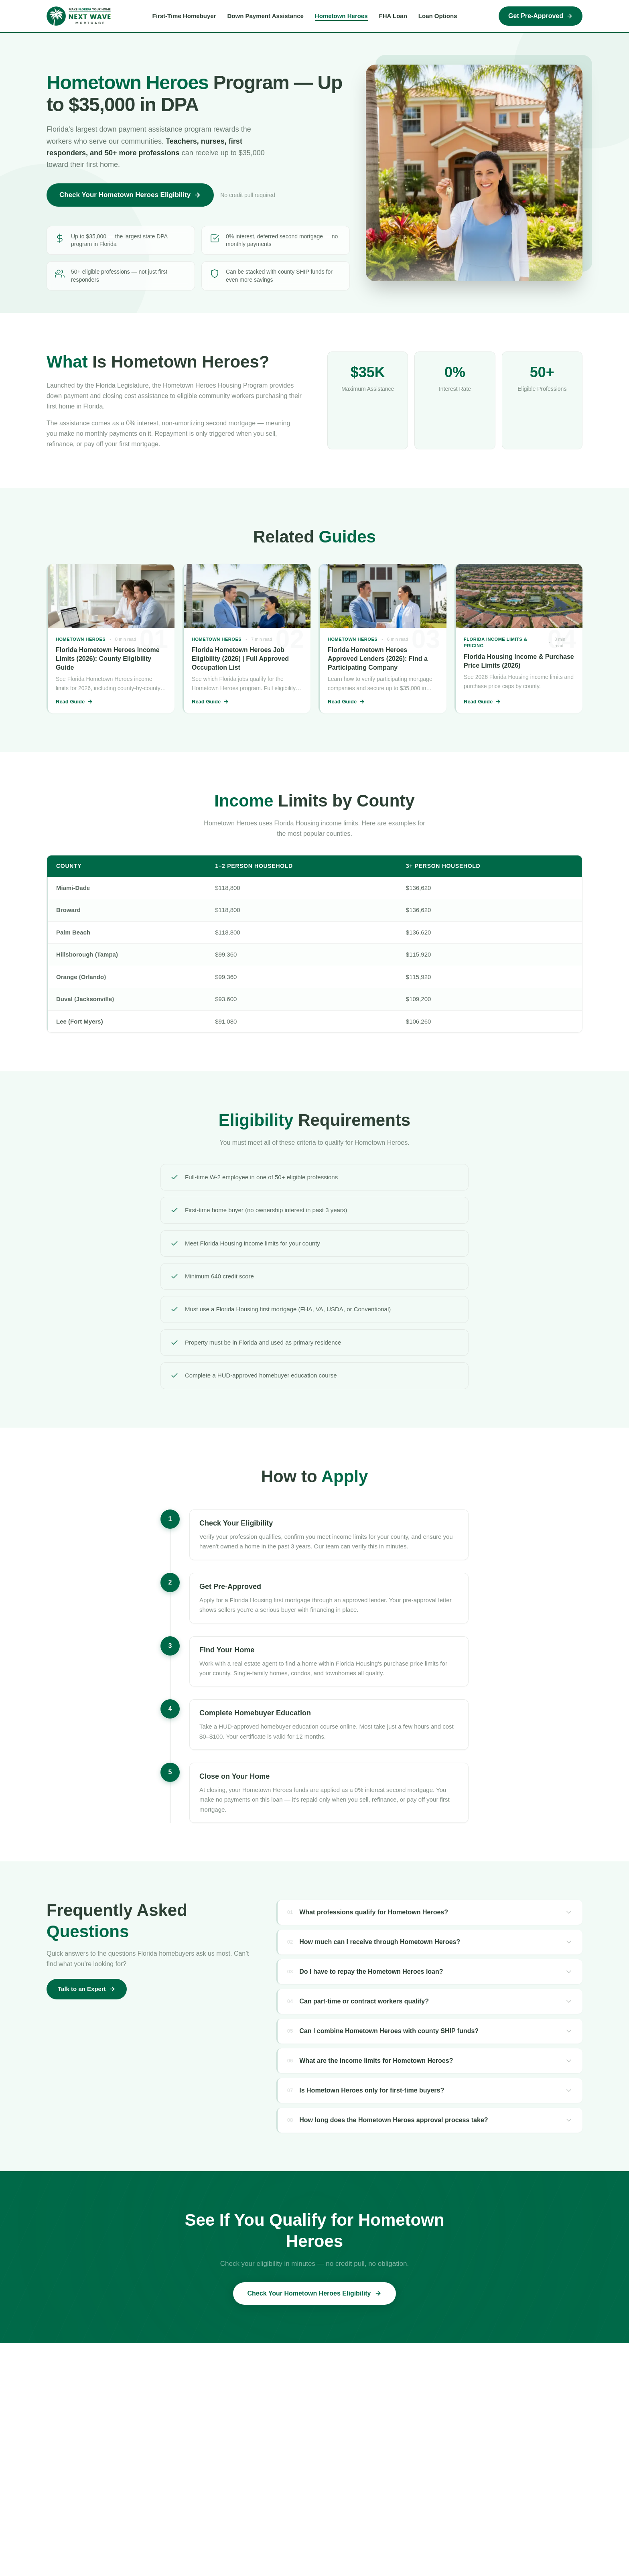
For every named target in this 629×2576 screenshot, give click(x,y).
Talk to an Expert (87, 1988)
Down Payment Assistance (265, 15)
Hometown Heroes (341, 15)
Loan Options (437, 15)
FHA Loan (393, 15)
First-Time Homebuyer (184, 15)
